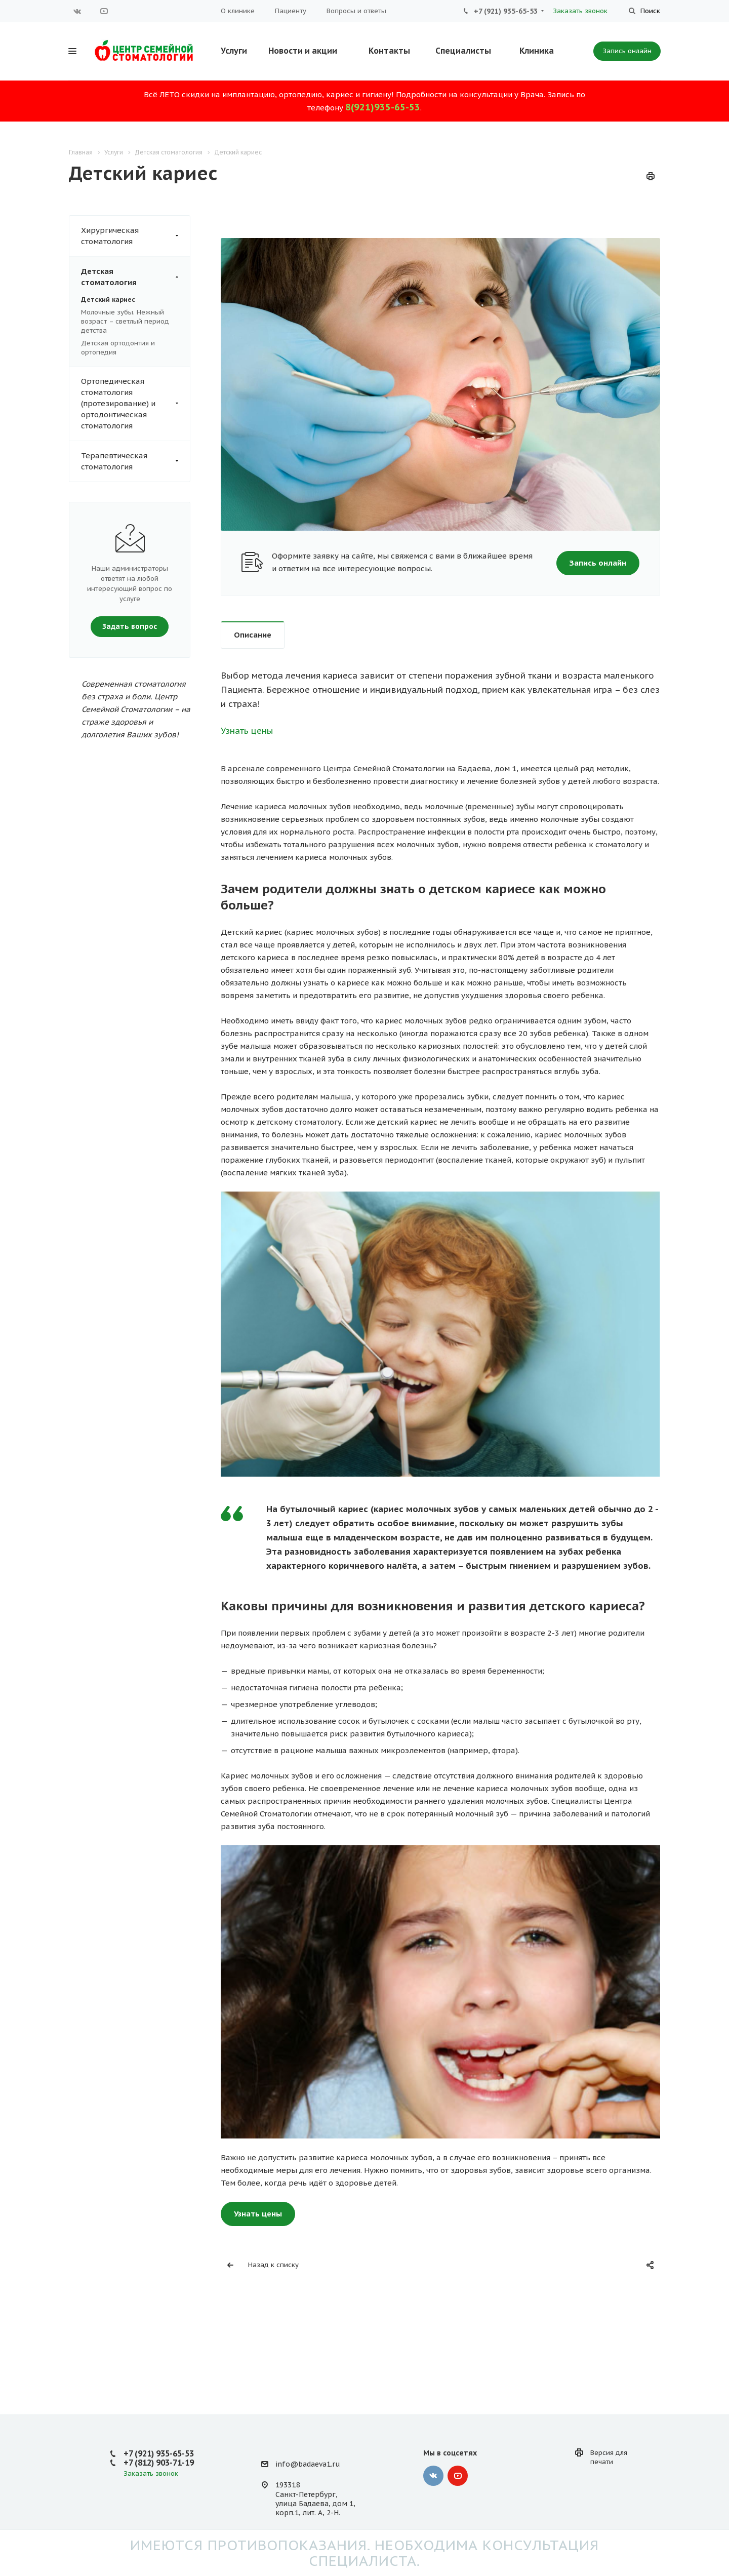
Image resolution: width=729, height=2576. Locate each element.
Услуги (234, 51)
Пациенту (290, 11)
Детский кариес (108, 299)
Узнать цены (247, 730)
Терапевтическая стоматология (135, 461)
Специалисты (463, 51)
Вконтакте (77, 11)
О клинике (238, 11)
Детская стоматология (135, 277)
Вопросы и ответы (356, 11)
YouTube (103, 11)
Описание (252, 635)
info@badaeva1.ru (307, 2464)
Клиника (536, 51)
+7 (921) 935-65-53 (506, 11)
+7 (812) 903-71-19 (159, 2463)
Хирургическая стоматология (135, 236)
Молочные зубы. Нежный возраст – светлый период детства (125, 321)
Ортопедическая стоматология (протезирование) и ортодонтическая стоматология (135, 404)
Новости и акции (302, 51)
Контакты (389, 51)
